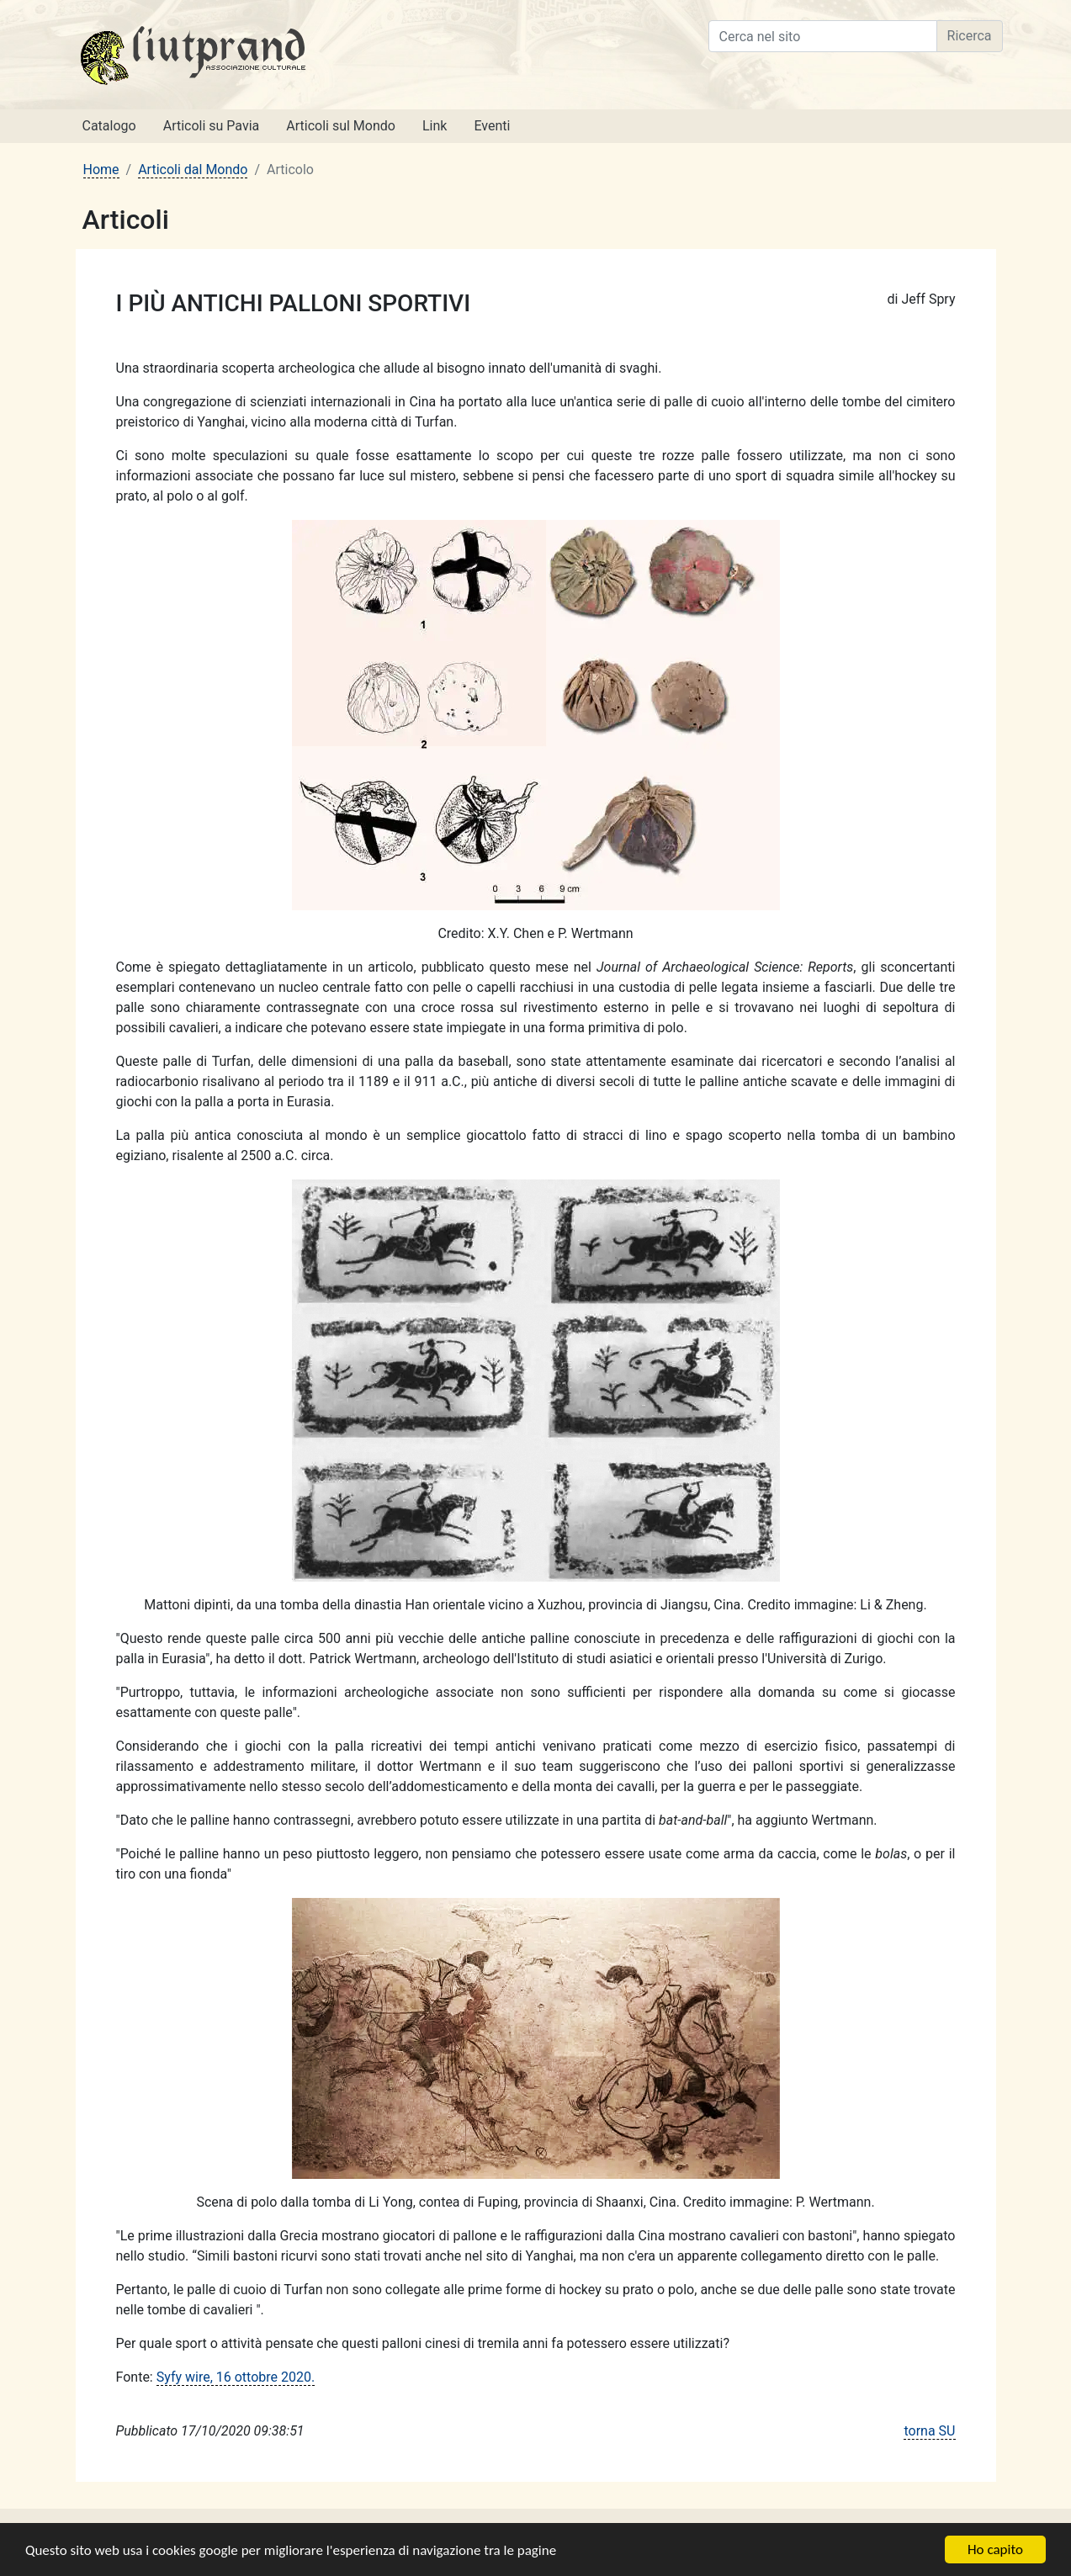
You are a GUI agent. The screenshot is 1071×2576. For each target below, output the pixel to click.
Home (101, 170)
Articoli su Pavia (211, 126)
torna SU (929, 2431)
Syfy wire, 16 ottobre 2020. (235, 2377)
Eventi (492, 126)
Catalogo (109, 126)
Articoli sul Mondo (340, 126)
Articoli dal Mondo (192, 170)
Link (434, 126)
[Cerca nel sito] (822, 36)
